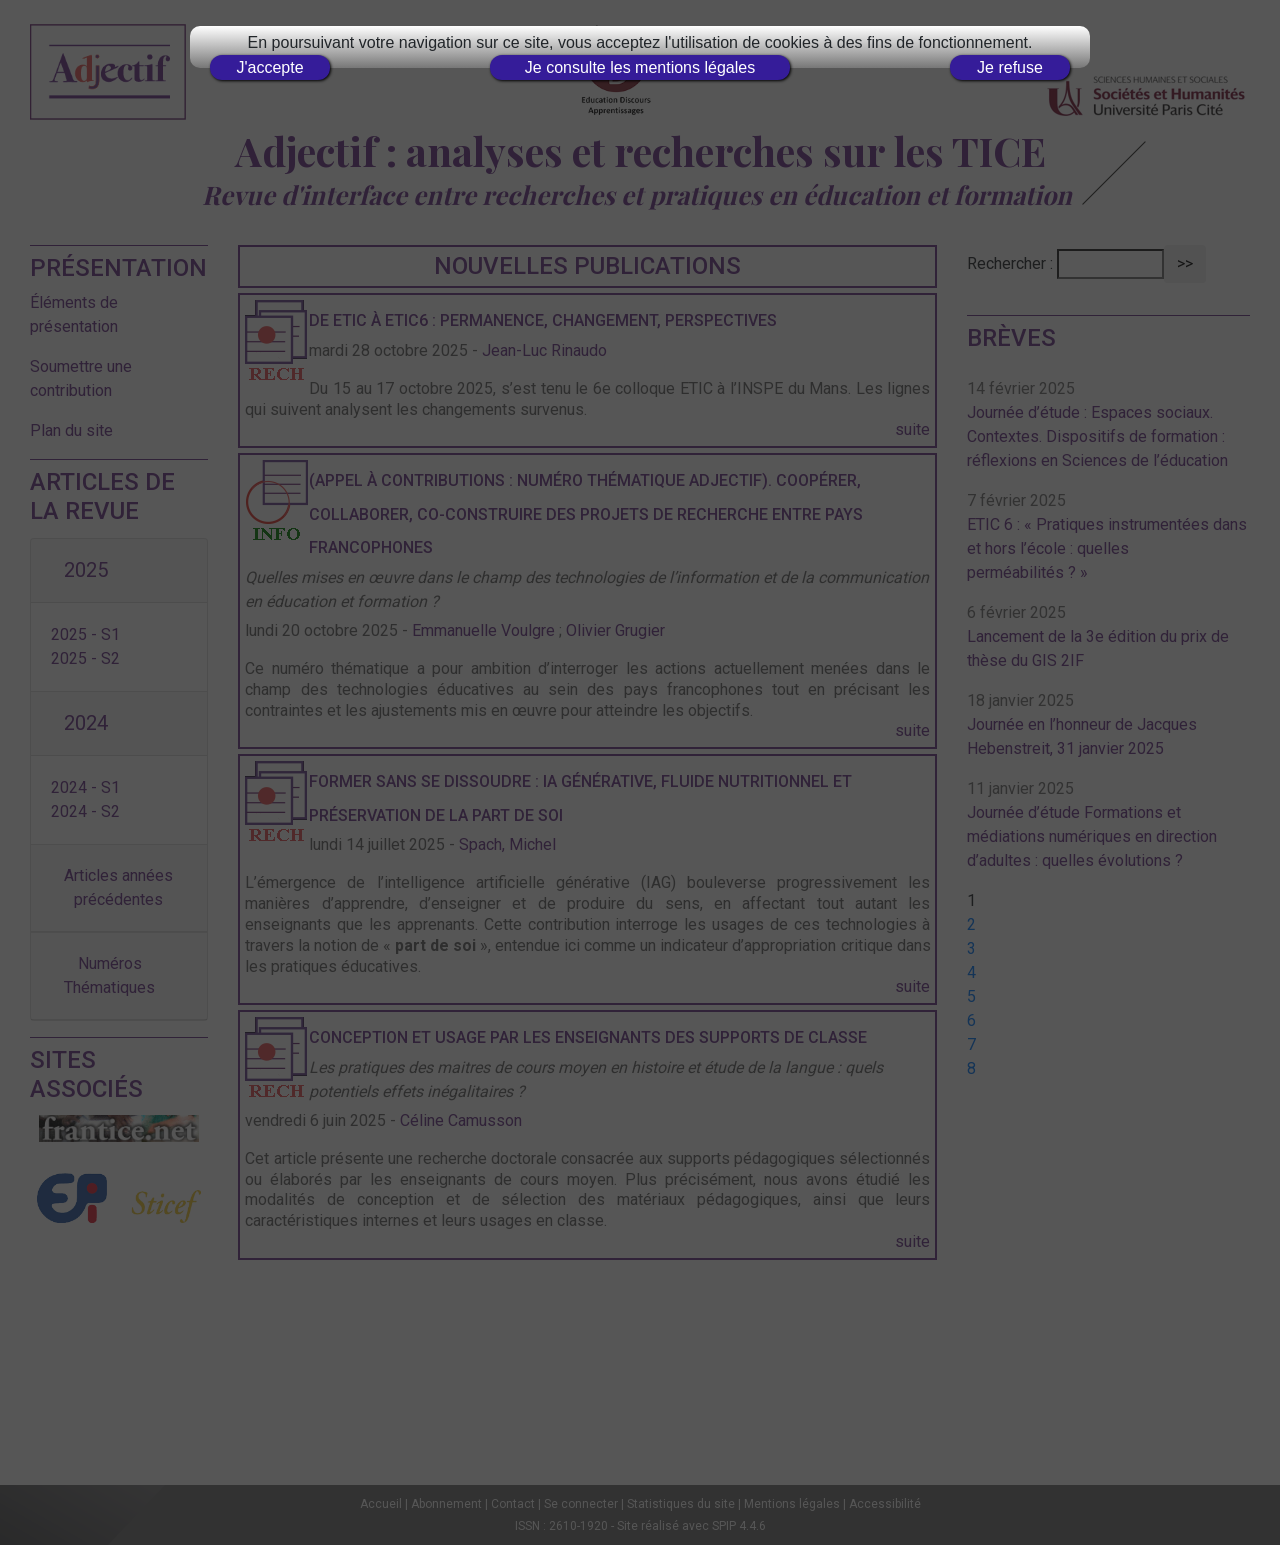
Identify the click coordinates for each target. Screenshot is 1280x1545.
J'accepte (269, 67)
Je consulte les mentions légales (640, 67)
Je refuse (1010, 67)
